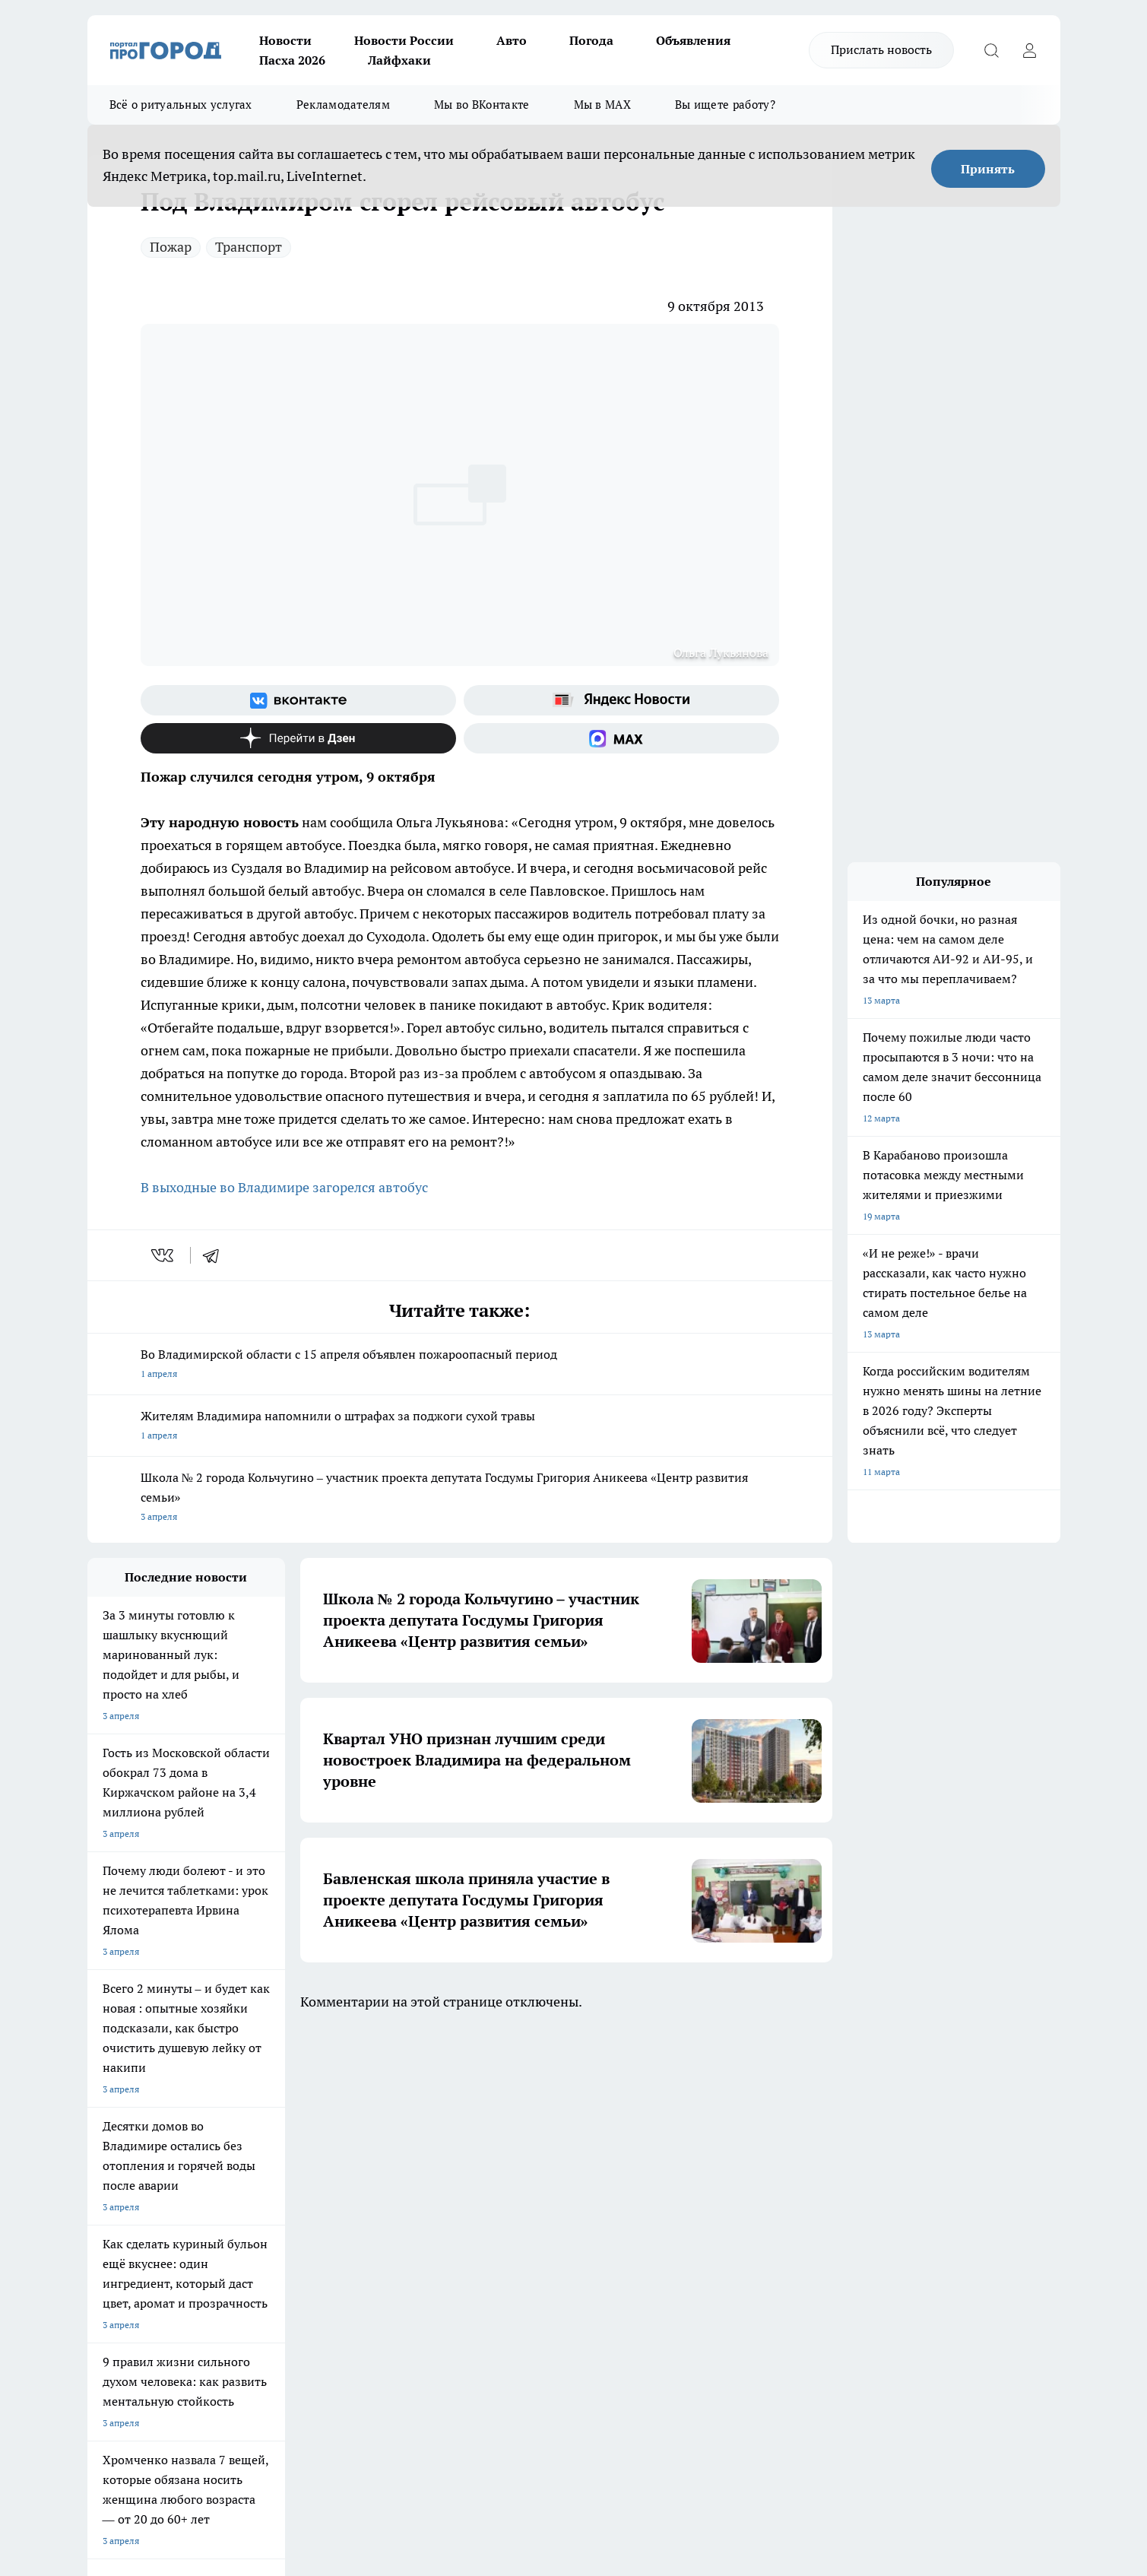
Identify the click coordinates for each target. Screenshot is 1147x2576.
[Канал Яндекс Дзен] (298, 738)
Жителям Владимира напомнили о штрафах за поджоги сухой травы (460, 1426)
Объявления (693, 40)
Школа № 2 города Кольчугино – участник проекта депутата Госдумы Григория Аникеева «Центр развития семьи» (460, 1498)
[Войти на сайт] (1030, 50)
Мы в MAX (602, 104)
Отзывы (104, 2208)
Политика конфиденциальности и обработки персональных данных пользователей (543, 2242)
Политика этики (313, 2189)
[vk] (164, 1255)
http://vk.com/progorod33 (143, 2442)
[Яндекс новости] (621, 700)
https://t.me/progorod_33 (371, 2442)
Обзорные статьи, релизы (334, 2208)
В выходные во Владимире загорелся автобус (284, 1187)
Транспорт (248, 246)
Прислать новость (881, 49)
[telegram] (216, 1255)
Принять (988, 168)
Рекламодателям (343, 104)
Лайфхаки (399, 60)
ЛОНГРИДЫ (112, 2103)
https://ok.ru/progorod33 (258, 2442)
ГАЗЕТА (363, 2103)
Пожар (171, 246)
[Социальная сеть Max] (621, 738)
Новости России (404, 40)
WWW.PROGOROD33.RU (216, 2296)
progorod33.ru (539, 2406)
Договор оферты (123, 2227)
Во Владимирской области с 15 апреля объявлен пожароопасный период (460, 1365)
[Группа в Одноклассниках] (791, 2127)
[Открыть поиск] (992, 50)
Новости (285, 40)
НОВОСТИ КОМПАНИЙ (267, 2103)
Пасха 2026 (292, 60)
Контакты (492, 2208)
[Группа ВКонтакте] (298, 700)
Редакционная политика (522, 2189)
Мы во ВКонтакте (482, 104)
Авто (511, 40)
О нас (99, 2189)
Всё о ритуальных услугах (180, 104)
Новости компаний (319, 2227)
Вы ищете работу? (725, 104)
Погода (591, 40)
